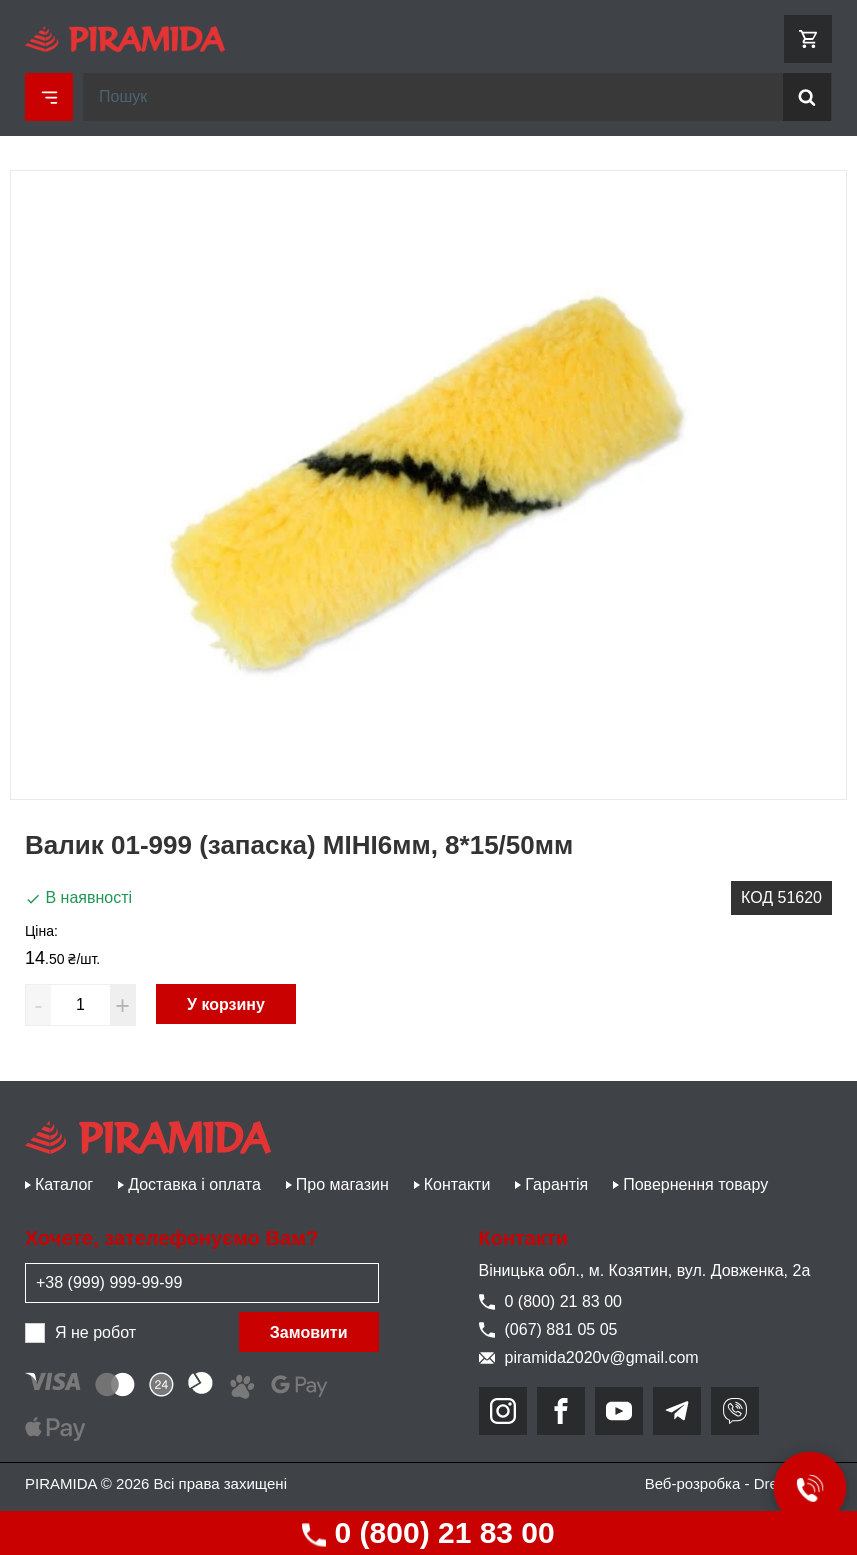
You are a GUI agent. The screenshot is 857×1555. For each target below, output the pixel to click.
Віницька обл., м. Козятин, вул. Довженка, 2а (645, 1270)
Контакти (457, 1184)
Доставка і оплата (194, 1184)
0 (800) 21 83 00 (428, 1532)
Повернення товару (695, 1184)
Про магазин (342, 1184)
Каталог (64, 1184)
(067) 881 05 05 (548, 1329)
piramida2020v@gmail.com (589, 1357)
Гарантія (556, 1184)
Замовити (309, 1332)
